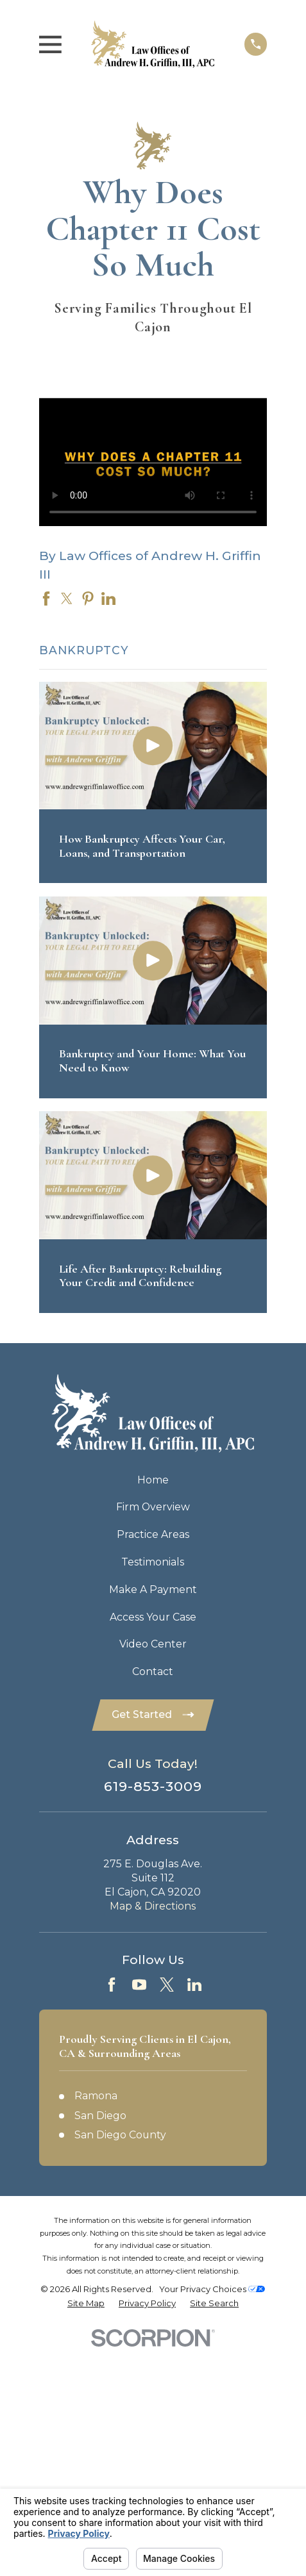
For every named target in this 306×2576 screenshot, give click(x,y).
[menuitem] (86, 2303)
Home (153, 1480)
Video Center (153, 1644)
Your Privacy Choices (212, 2289)
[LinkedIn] (194, 1984)
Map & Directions (153, 1906)
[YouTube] (139, 1984)
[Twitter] (167, 1984)
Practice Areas (153, 1534)
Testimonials (152, 1562)
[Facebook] (112, 1984)
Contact (152, 1671)
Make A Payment (153, 1589)
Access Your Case (153, 1617)
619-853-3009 (153, 1786)
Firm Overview (153, 1507)
